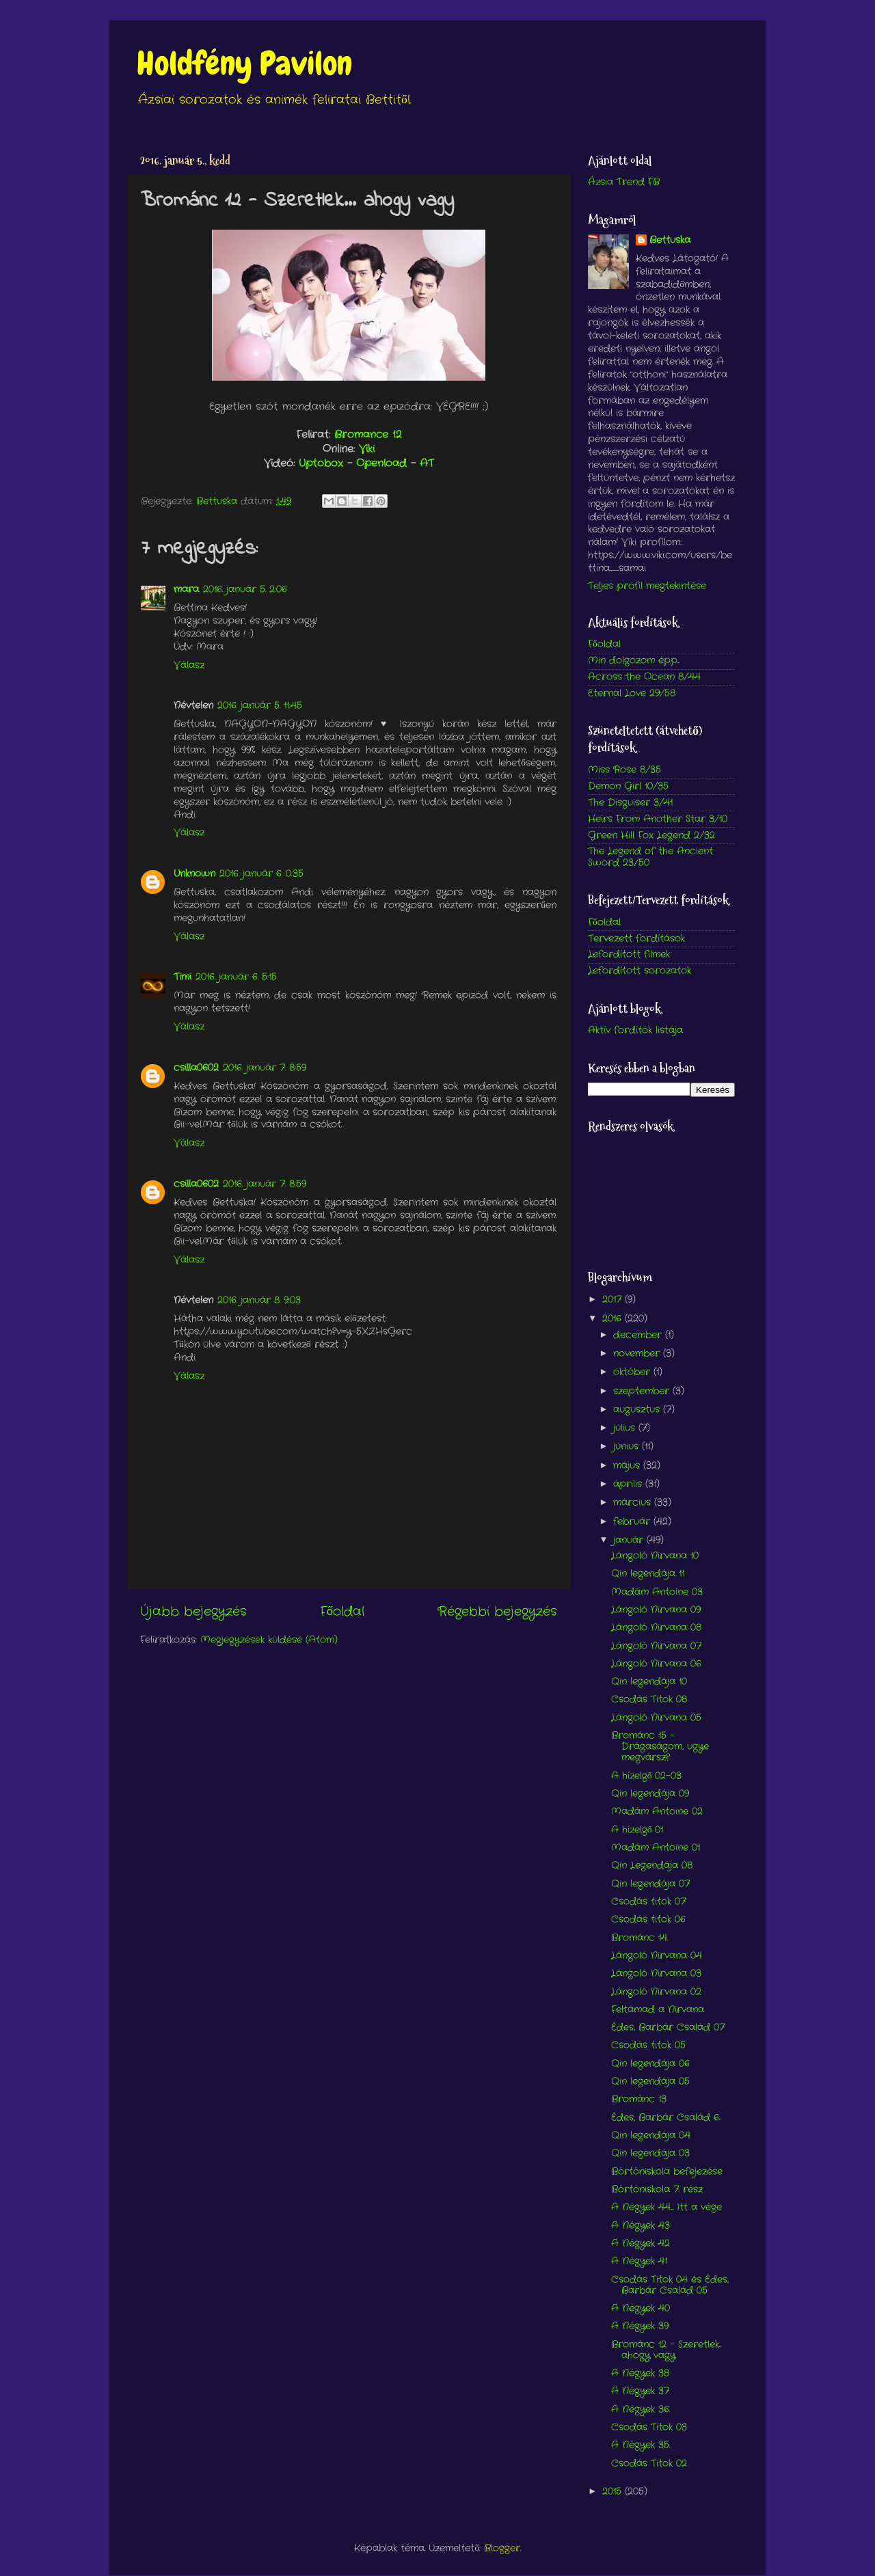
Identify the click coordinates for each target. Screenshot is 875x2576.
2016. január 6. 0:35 (261, 873)
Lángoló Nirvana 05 (656, 1717)
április (629, 1484)
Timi (182, 977)
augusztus (638, 1409)
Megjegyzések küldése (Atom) (269, 1639)
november (638, 1353)
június (627, 1446)
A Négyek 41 (639, 2261)
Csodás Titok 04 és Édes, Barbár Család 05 (670, 2285)
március (633, 1502)
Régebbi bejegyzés (497, 1612)
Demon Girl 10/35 (628, 786)
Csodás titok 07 (648, 1901)
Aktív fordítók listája (635, 1030)
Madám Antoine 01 (655, 1847)
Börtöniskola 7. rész (657, 2189)
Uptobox (321, 463)
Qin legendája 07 (650, 1883)
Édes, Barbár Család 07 (668, 2027)
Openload (381, 463)
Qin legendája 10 (649, 1681)
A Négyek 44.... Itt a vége (666, 2207)
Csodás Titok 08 (649, 1699)
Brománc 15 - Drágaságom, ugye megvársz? (660, 1746)
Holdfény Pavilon (244, 63)
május (628, 1465)
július (625, 1428)
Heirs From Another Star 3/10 (657, 819)
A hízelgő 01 (637, 1829)
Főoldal (342, 1612)
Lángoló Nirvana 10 (655, 1555)
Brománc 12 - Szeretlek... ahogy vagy (666, 2350)
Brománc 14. (639, 1937)
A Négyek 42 (640, 2243)
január (630, 1540)
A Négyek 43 (640, 2225)
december (639, 1335)
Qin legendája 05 (650, 2081)
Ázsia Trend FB (624, 182)
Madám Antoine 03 (657, 1592)
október (633, 1372)
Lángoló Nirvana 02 (656, 1991)
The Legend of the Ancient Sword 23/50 (650, 857)
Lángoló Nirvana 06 (656, 1663)
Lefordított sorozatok (639, 970)
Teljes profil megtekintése (647, 586)
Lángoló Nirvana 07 (656, 1646)
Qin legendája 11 (647, 1573)
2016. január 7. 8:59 (264, 1067)
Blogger (502, 2548)
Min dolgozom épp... (633, 660)
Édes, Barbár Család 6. (665, 2117)
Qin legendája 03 (650, 2153)
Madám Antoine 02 (657, 1811)
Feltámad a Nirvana (657, 2009)
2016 (613, 1318)
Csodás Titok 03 (649, 2427)
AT (426, 463)
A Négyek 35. (640, 2445)
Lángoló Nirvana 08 (656, 1627)
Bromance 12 (367, 434)
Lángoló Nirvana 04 (656, 1955)
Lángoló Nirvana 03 (656, 1973)
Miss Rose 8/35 (624, 769)
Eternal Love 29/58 (631, 693)
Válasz (189, 665)
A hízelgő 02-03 (646, 1776)
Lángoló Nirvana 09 (656, 1609)
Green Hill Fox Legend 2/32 (651, 835)
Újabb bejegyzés (193, 1612)
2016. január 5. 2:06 (245, 589)
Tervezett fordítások (636, 938)
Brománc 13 (639, 2099)
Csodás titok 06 (648, 1919)
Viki (367, 449)
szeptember (643, 1391)
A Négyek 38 (640, 2373)
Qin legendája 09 (650, 1793)
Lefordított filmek (629, 954)
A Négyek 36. (640, 2409)
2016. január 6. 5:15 (236, 977)
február (633, 1521)
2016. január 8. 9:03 (259, 1300)
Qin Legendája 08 (651, 1865)
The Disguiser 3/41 (630, 802)
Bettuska (669, 240)
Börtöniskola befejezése (667, 2171)
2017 (613, 1299)
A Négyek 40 (640, 2308)
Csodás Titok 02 (649, 2463)
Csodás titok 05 (648, 2045)
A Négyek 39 (640, 2326)
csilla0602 (196, 1067)
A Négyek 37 (640, 2391)
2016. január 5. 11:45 (259, 705)
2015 (613, 2491)
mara (186, 589)
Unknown (194, 873)
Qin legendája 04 (650, 2135)
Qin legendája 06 (650, 2063)
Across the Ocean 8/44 (644, 676)
